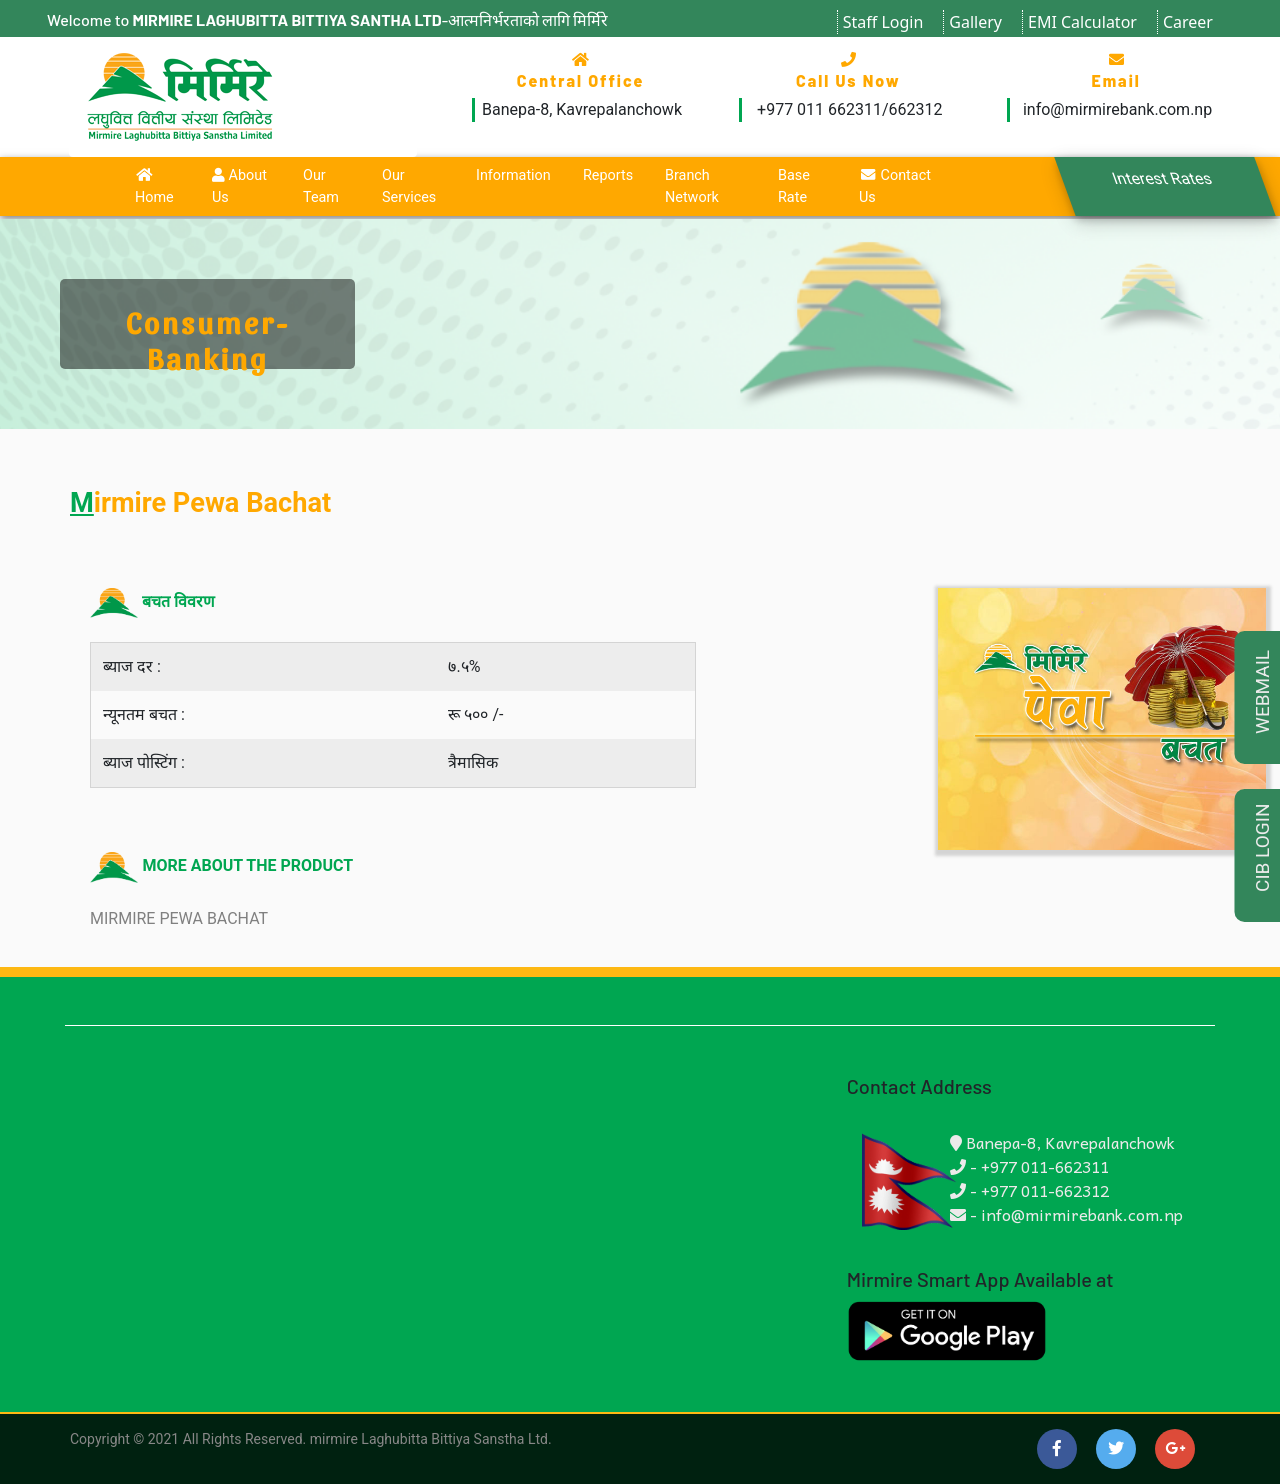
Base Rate (794, 186)
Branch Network (692, 186)
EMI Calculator (1082, 22)
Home (154, 187)
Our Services (409, 186)
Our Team (321, 186)
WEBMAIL (1262, 692)
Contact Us (895, 186)
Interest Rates (1162, 178)
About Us (239, 186)
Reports (608, 175)
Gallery (975, 22)
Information (513, 175)
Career (1188, 22)
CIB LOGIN (1262, 848)
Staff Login (883, 22)
